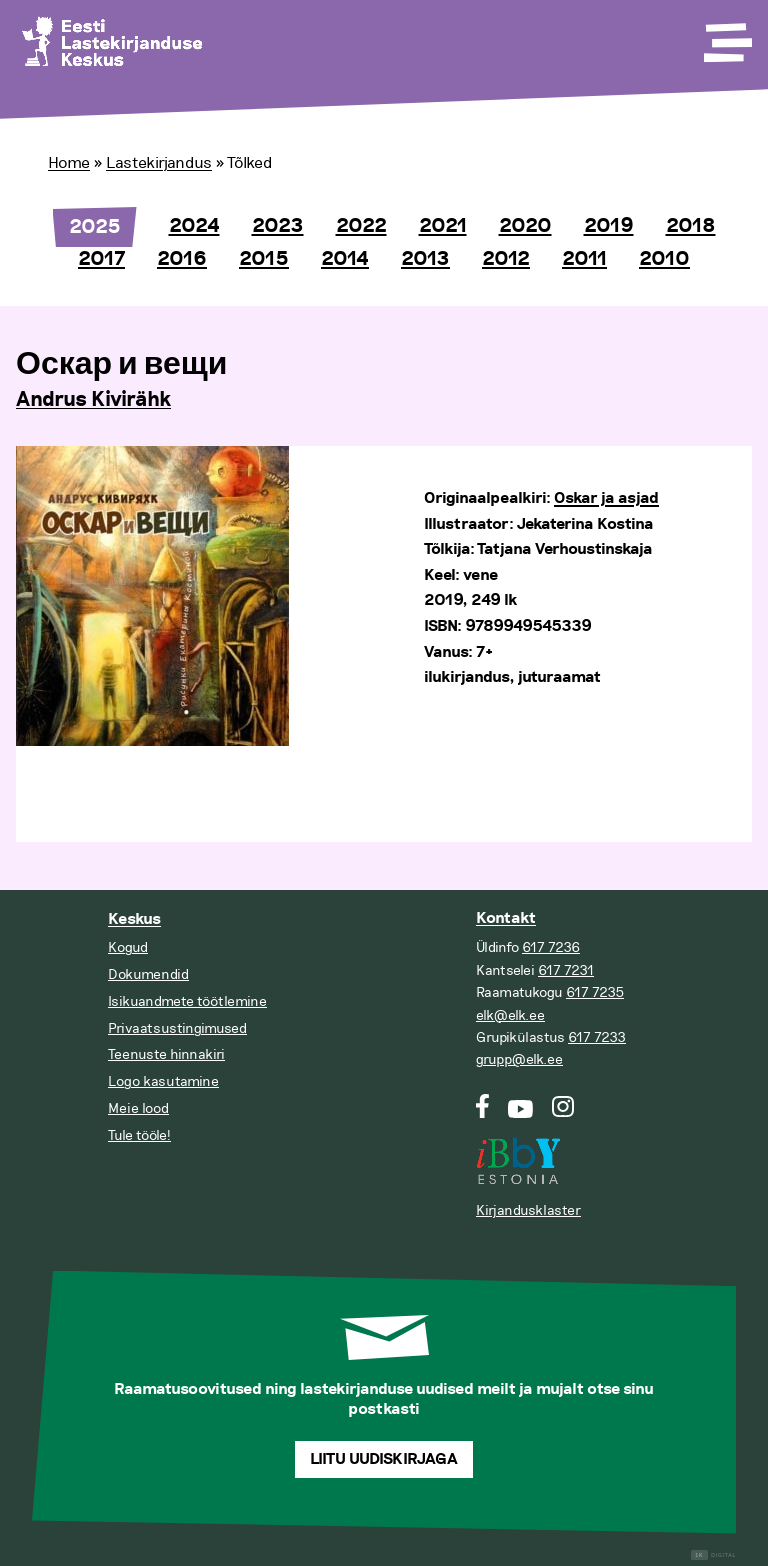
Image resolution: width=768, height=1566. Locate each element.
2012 (506, 259)
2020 (525, 226)
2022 (361, 226)
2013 (425, 259)
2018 (691, 226)
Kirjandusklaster (528, 1210)
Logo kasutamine (163, 1081)
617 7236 (551, 947)
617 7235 (595, 992)
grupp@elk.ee (519, 1059)
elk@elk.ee (510, 1015)
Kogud (128, 947)
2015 (264, 259)
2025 (95, 227)
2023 (278, 226)
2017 (101, 259)
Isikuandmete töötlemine (187, 1001)
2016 (182, 259)
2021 (443, 226)
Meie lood (138, 1108)
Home (69, 163)
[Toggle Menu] (726, 36)
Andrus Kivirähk (93, 400)
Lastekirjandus (159, 163)
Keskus (134, 919)
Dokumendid (148, 974)
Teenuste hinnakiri (166, 1054)
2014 (345, 259)
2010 (664, 259)
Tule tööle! (139, 1135)
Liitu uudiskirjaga (384, 1459)
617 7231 (566, 970)
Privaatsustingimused (177, 1028)
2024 (194, 226)
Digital (713, 1555)
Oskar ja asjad (606, 498)
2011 (584, 259)
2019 (609, 226)
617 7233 (597, 1037)
